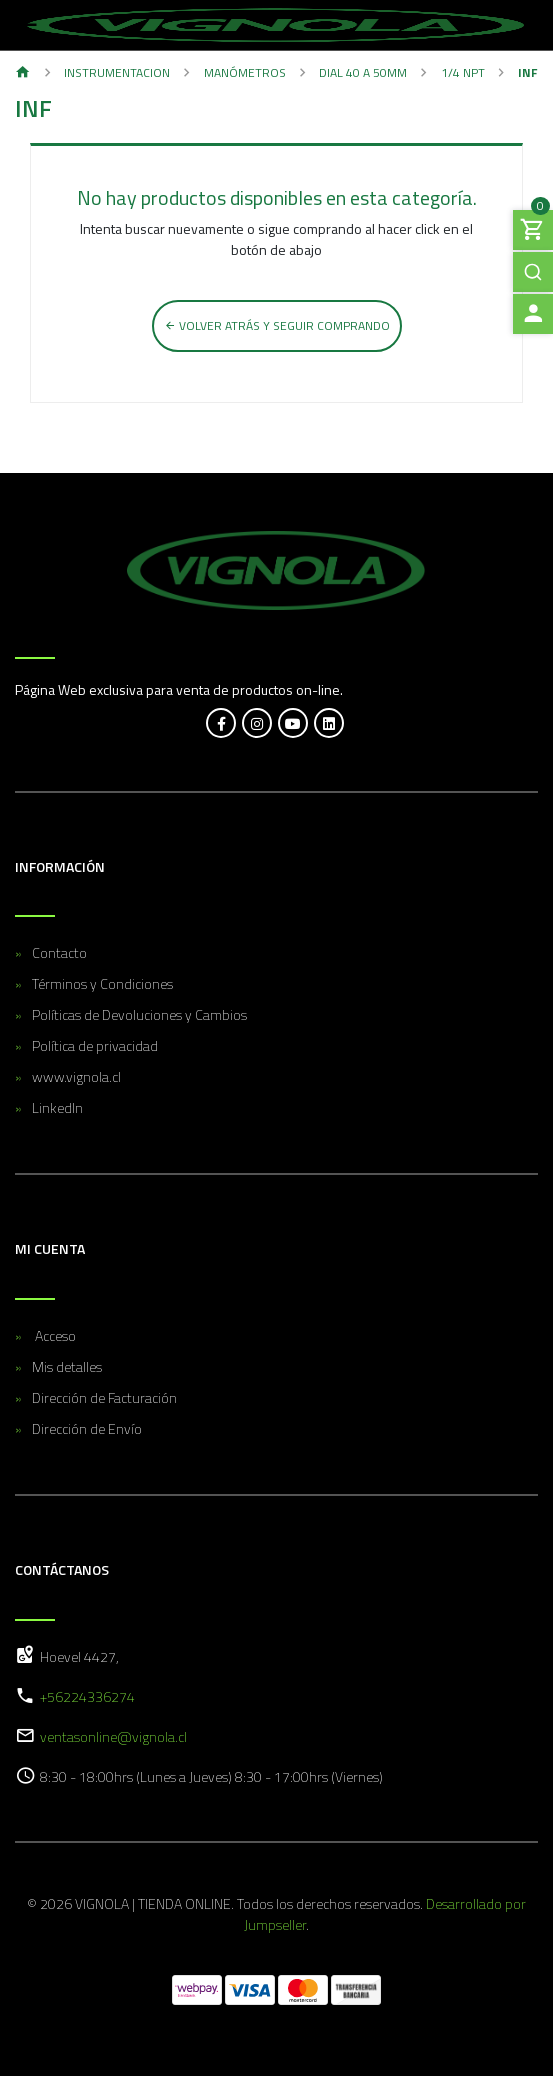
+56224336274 (87, 1696)
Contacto (59, 952)
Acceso (54, 1335)
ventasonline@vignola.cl (113, 1736)
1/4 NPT (463, 72)
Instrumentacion (117, 72)
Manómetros (245, 72)
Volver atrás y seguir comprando (277, 325)
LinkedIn (57, 1107)
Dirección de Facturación (104, 1397)
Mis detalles (67, 1366)
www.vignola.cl (76, 1076)
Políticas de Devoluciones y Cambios (139, 1014)
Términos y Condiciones (102, 983)
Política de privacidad (95, 1045)
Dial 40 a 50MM (363, 72)
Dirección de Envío (87, 1428)
